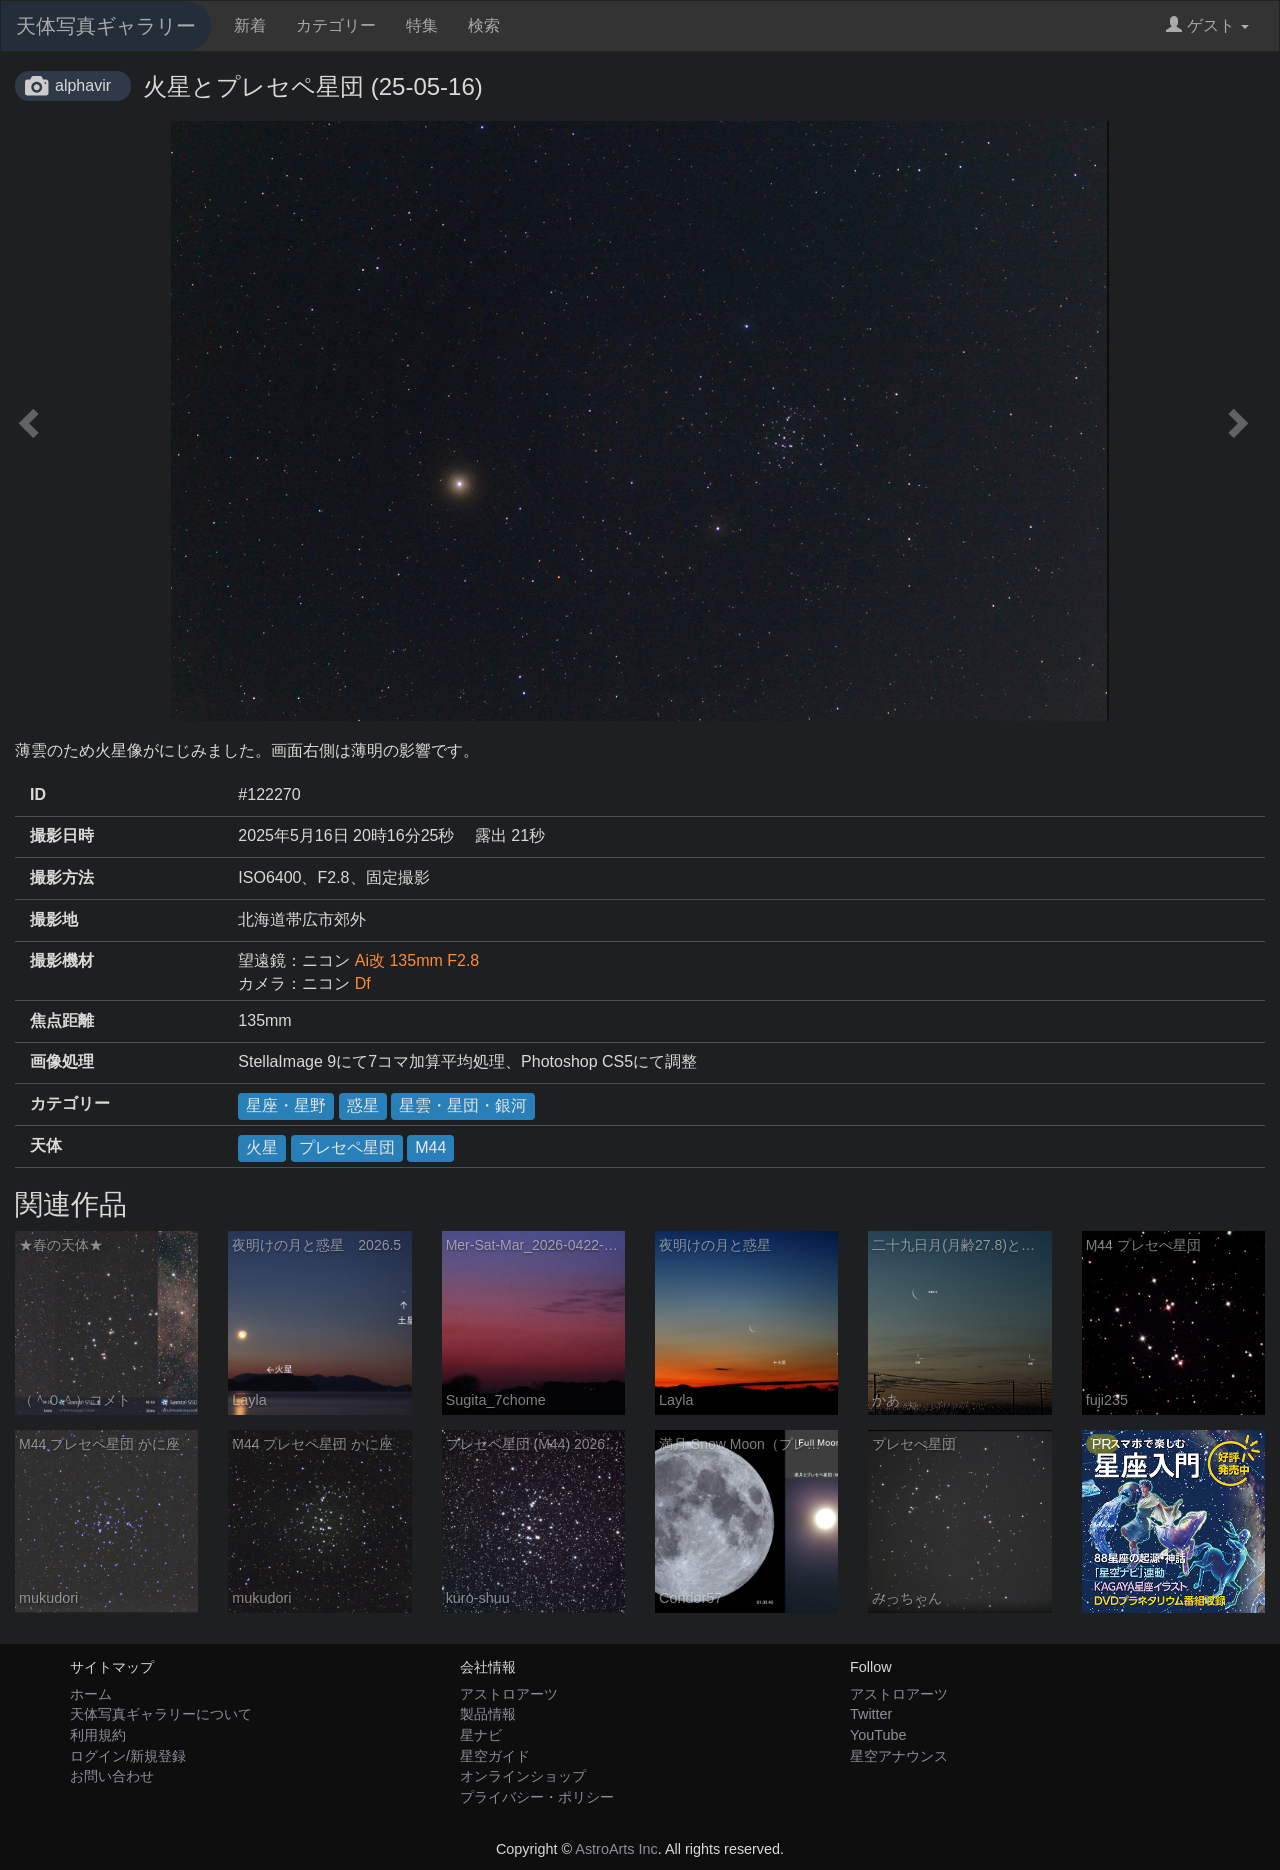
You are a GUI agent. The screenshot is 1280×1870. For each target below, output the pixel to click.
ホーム (91, 1694)
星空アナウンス (899, 1756)
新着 (250, 25)
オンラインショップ (523, 1776)
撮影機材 (62, 960)
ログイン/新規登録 (128, 1756)
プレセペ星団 (347, 1147)
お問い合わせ (112, 1776)
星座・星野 (286, 1105)
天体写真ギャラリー (106, 26)
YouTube (878, 1735)
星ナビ (481, 1735)
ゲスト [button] (1207, 25)
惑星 (363, 1105)
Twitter (871, 1714)
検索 (484, 25)
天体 (46, 1145)
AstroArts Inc (616, 1849)
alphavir (83, 85)
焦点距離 (62, 1020)
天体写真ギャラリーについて (161, 1714)
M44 (430, 1147)
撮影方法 (62, 877)
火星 (262, 1147)
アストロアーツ (509, 1694)
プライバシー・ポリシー (537, 1797)
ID (38, 794)
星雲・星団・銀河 (463, 1105)
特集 (422, 25)
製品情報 (488, 1714)
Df (363, 983)
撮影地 (54, 919)
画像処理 (62, 1061)
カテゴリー (336, 25)
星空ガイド (495, 1756)
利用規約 (98, 1735)
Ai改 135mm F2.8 (417, 960)
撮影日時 (62, 835)
